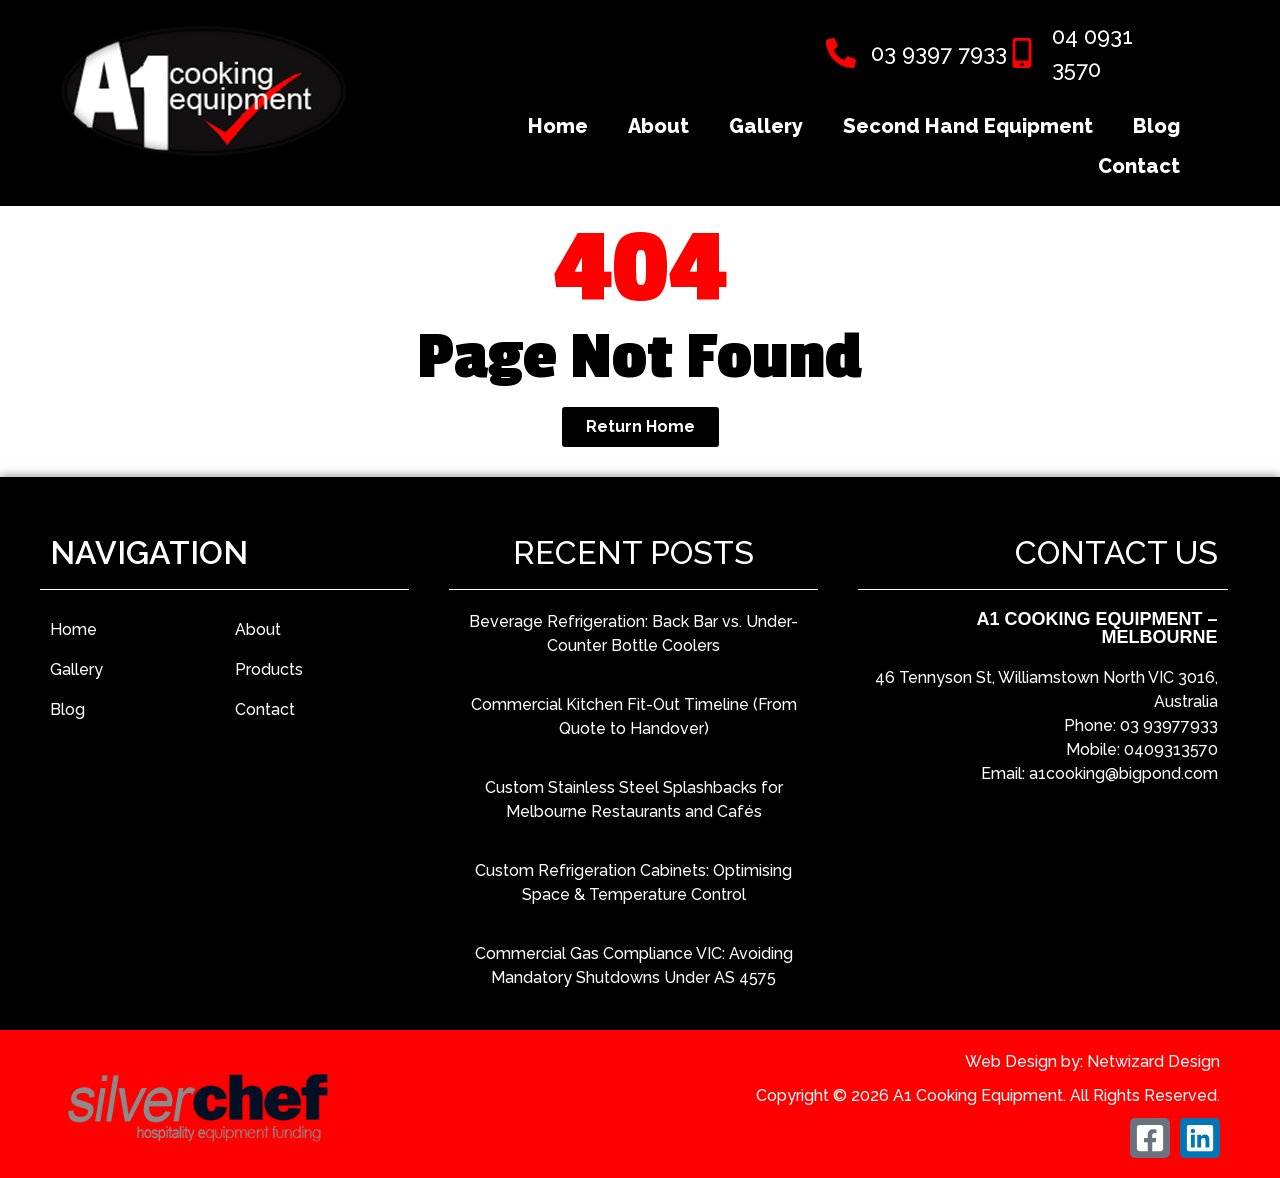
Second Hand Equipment (968, 126)
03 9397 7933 (939, 53)
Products (269, 669)
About (658, 126)
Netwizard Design (1153, 1061)
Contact (1139, 166)
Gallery (766, 126)
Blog (1156, 126)
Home (558, 126)
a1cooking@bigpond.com (1123, 773)
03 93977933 (1169, 725)
